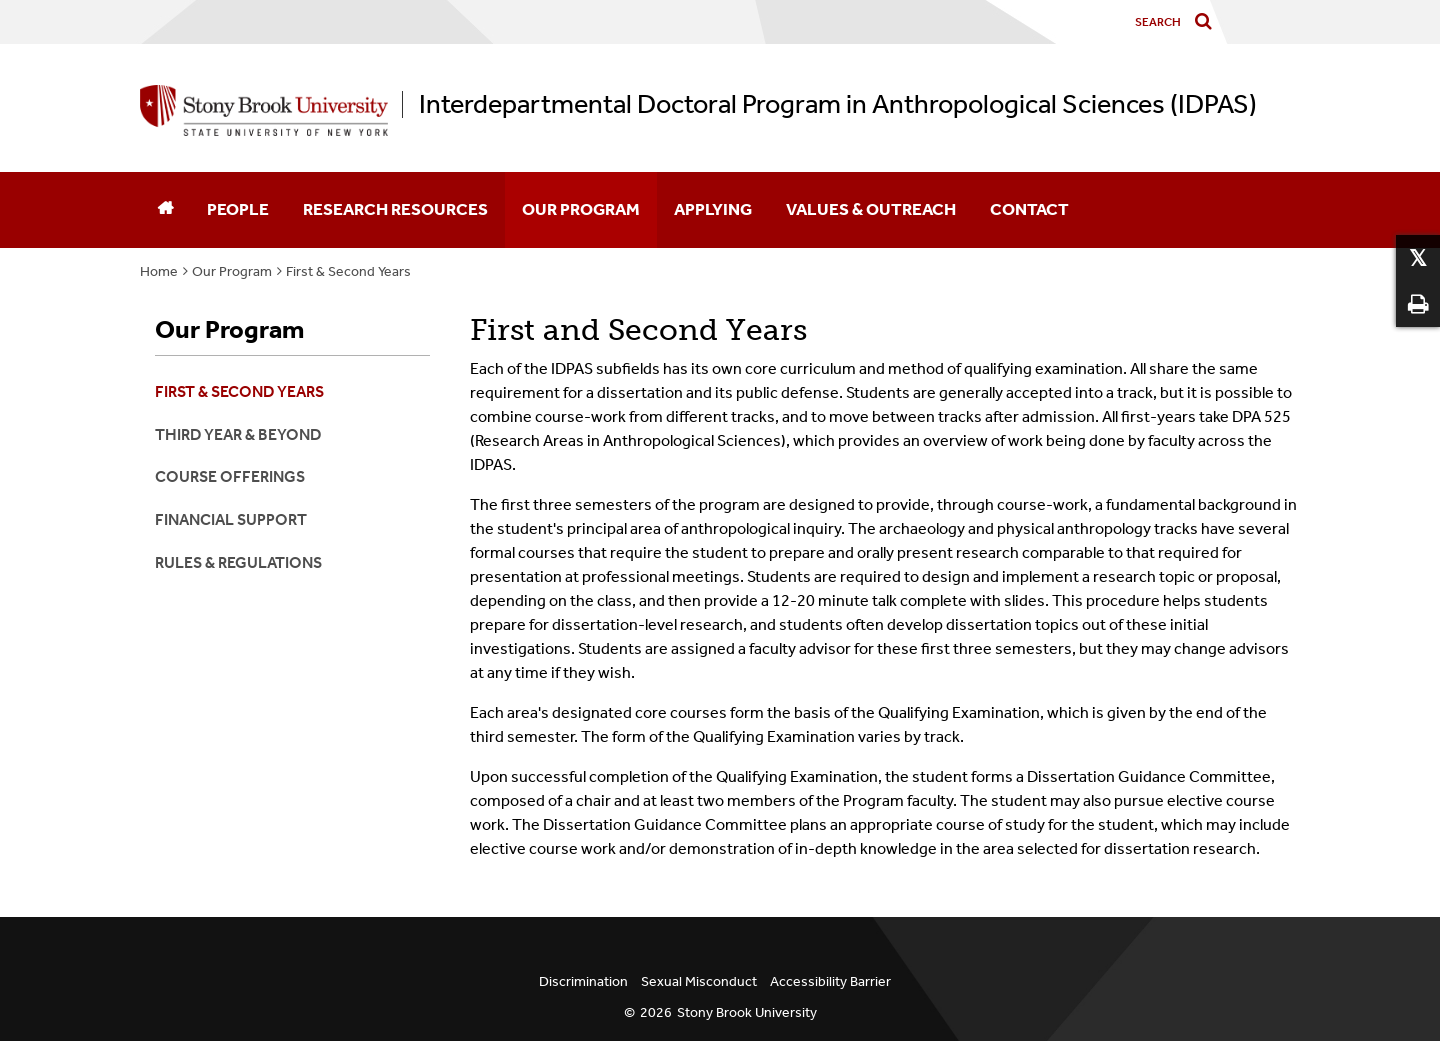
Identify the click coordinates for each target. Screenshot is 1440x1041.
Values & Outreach (871, 209)
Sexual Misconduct (699, 981)
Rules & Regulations (238, 562)
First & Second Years (348, 271)
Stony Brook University (747, 1012)
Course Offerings (230, 476)
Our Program (581, 209)
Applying (713, 209)
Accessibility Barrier (830, 981)
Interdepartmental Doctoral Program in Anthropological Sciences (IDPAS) (838, 104)
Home (159, 271)
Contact (1029, 209)
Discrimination (583, 981)
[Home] (165, 210)
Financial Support (231, 519)
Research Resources (395, 209)
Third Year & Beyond (238, 434)
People (238, 209)
